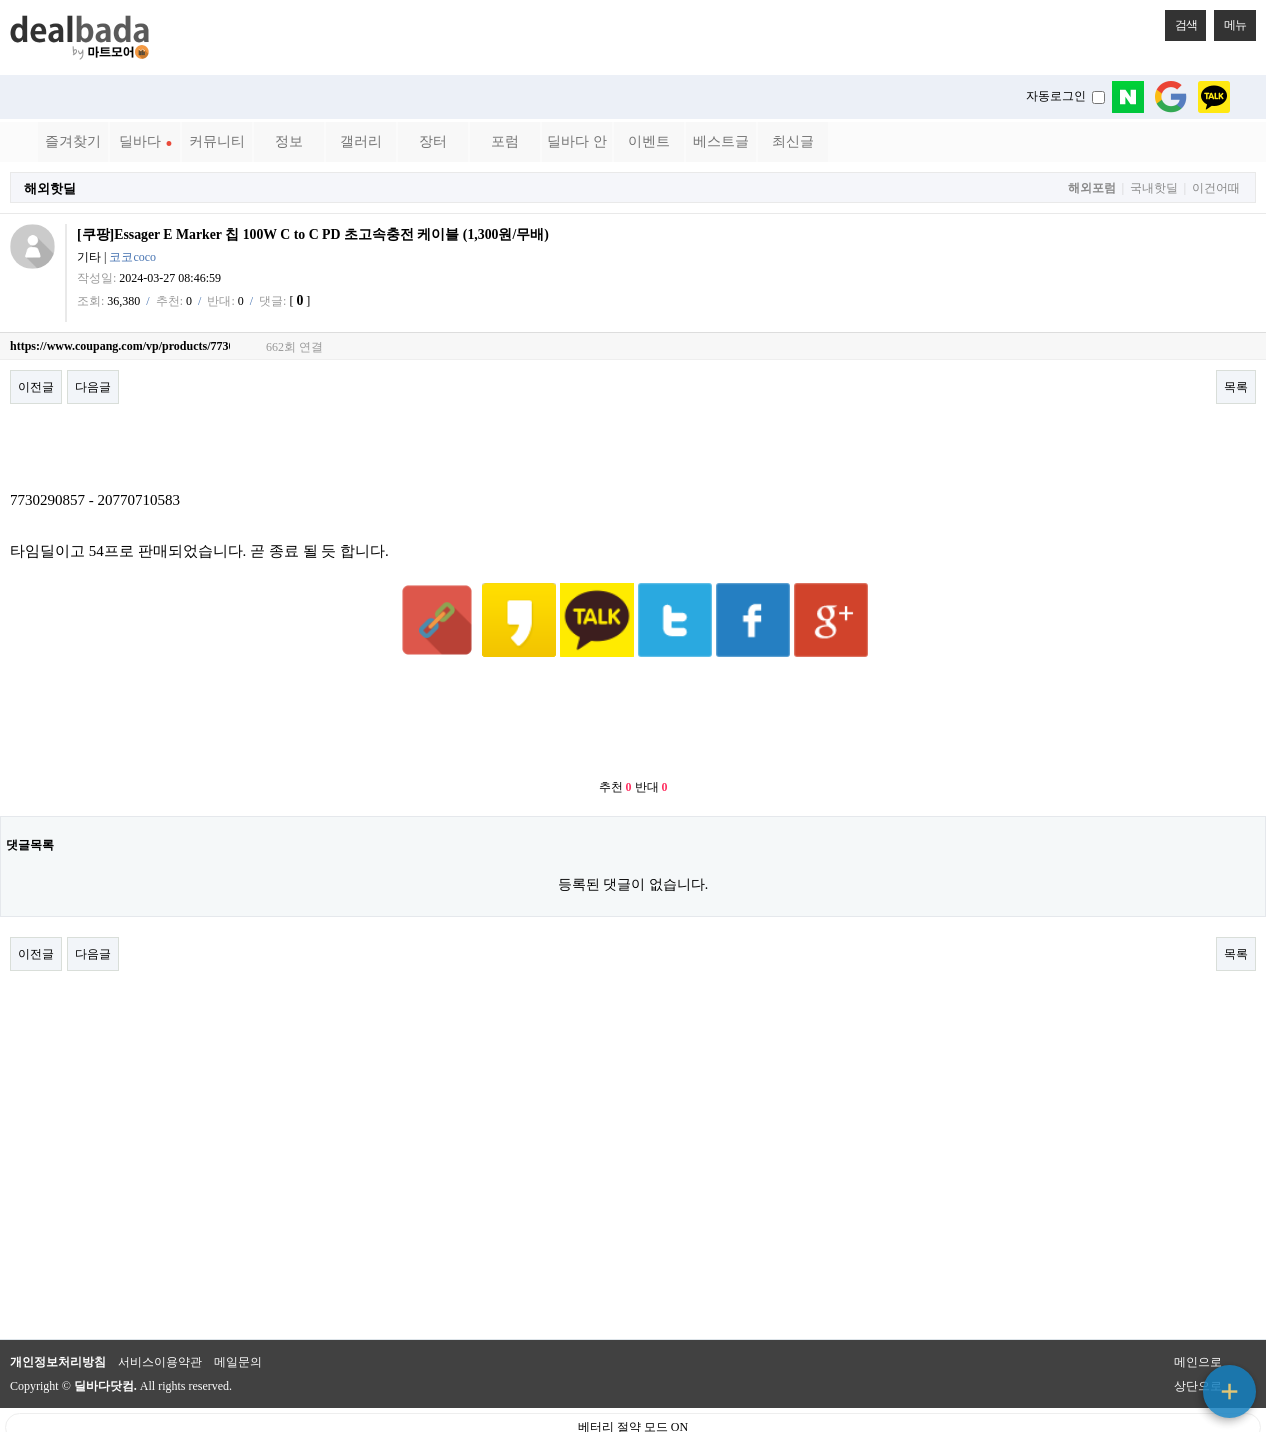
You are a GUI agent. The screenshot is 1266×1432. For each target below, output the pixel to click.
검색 (1181, 21)
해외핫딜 (50, 188)
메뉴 (1230, 21)
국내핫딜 (1154, 188)
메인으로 (1198, 1313)
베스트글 (721, 141)
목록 (1236, 387)
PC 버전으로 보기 (633, 1412)
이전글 (36, 387)
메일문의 (238, 1313)
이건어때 (1216, 188)
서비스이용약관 (160, 1313)
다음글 (93, 387)
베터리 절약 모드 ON (633, 1378)
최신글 (793, 141)
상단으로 (1198, 1337)
